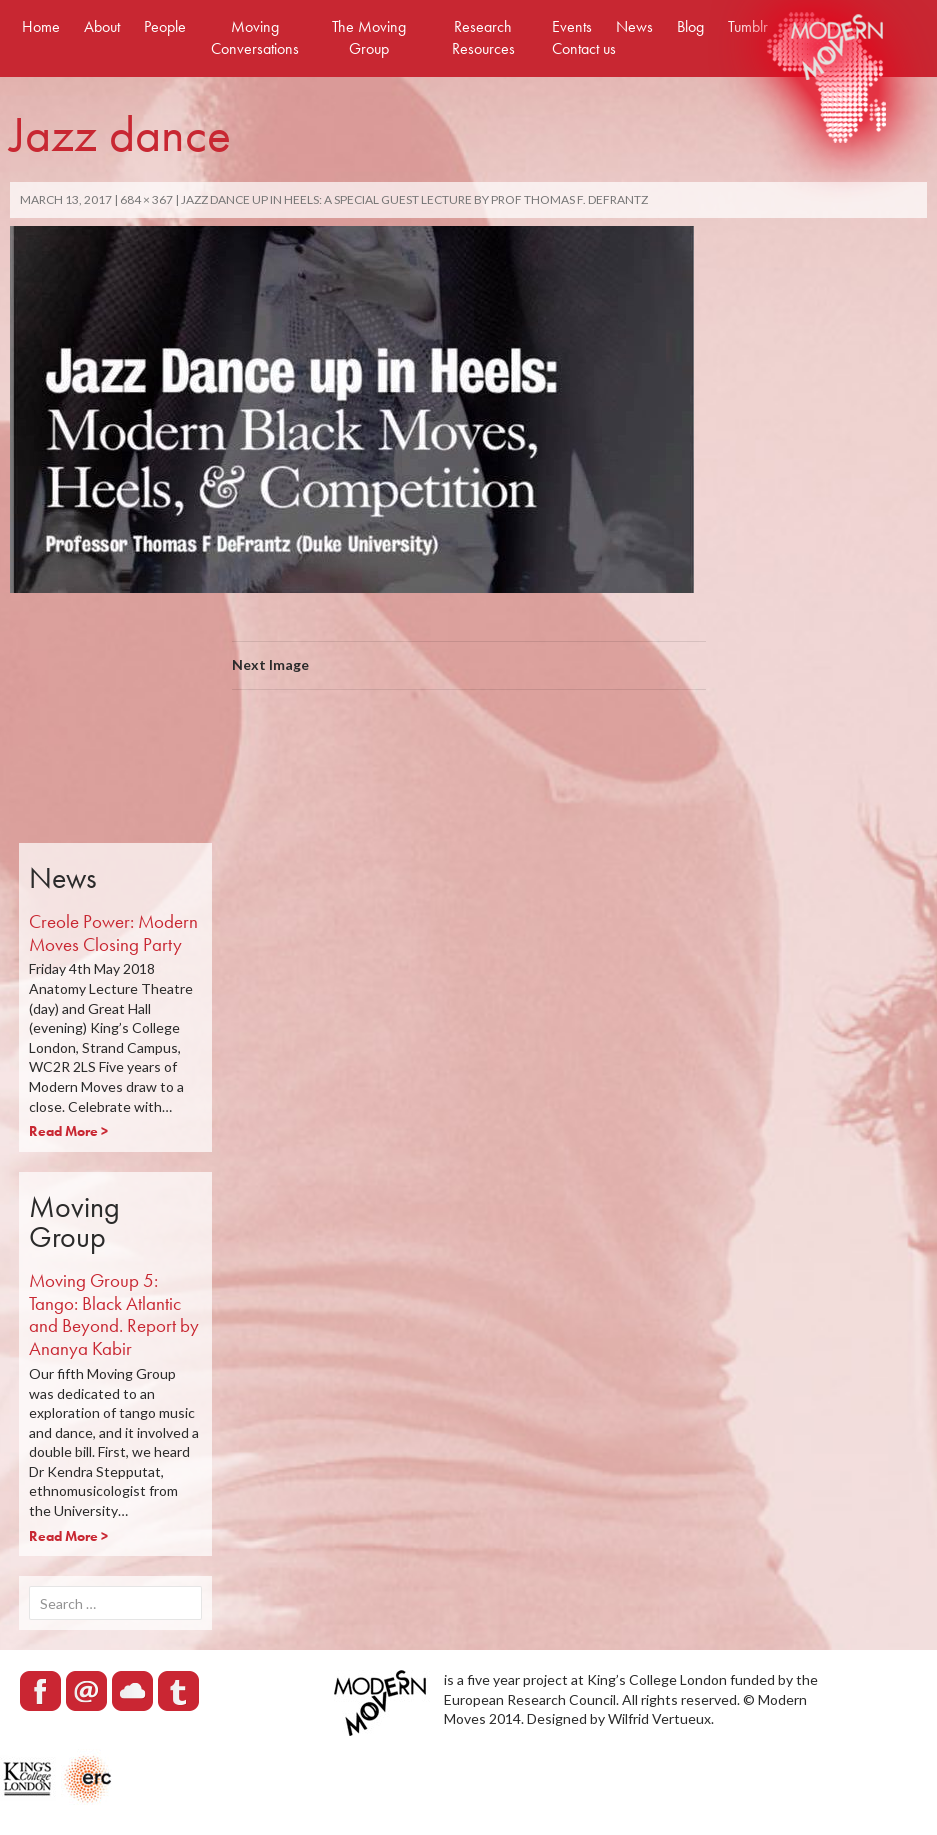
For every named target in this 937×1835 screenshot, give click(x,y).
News (634, 26)
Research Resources (483, 37)
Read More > (68, 1131)
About (102, 26)
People (165, 26)
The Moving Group (369, 37)
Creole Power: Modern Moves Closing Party (113, 933)
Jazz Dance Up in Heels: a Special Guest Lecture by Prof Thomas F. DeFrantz (414, 199)
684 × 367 (146, 199)
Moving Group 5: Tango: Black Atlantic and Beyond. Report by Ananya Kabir (114, 1314)
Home (41, 26)
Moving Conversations (255, 37)
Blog (690, 26)
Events (572, 26)
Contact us (584, 48)
